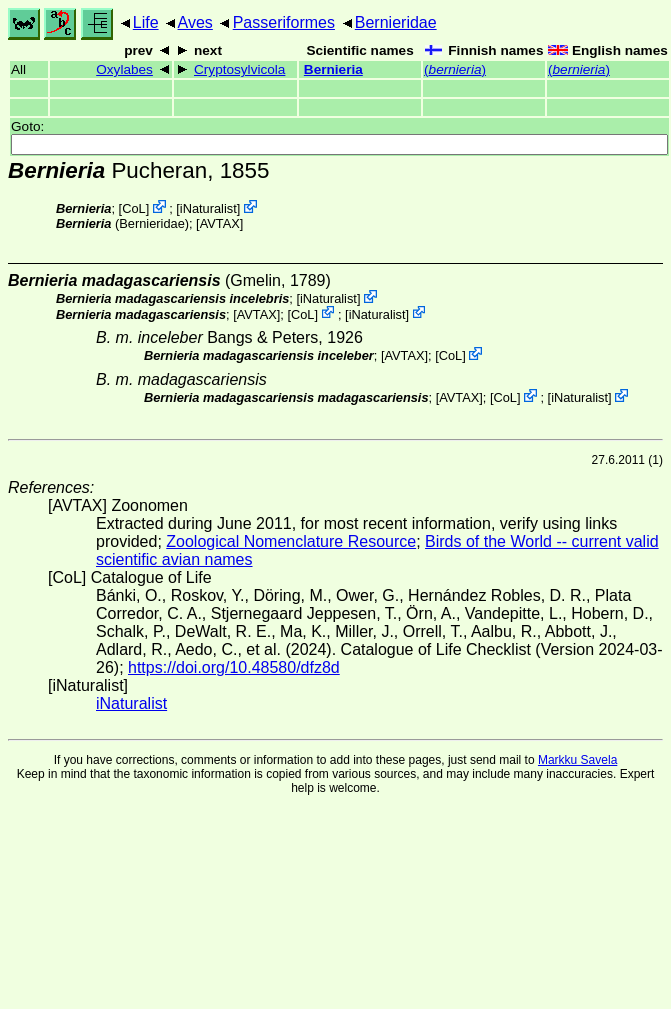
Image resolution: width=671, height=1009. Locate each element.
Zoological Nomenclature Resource (291, 541)
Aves (195, 22)
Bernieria (333, 69)
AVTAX (220, 223)
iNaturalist (208, 208)
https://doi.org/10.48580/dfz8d (234, 667)
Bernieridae (396, 22)
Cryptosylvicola (239, 69)
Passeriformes (284, 22)
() (455, 69)
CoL (133, 208)
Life (146, 22)
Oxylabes (124, 69)
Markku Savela (577, 760)
